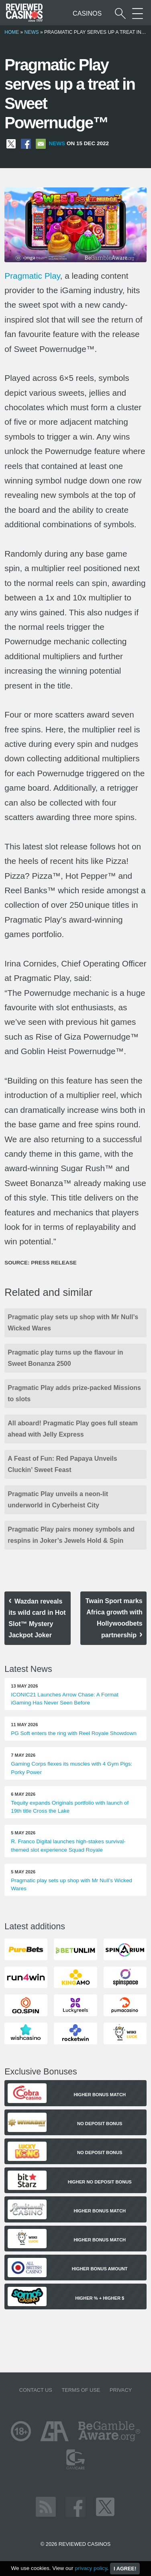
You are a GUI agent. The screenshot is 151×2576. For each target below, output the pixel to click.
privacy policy (91, 2568)
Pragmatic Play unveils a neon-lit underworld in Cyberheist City (58, 1500)
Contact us (35, 2390)
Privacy (121, 2390)
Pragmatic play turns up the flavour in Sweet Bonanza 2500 (65, 1358)
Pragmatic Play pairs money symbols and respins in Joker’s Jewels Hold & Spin (71, 1535)
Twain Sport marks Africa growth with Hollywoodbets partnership (114, 1618)
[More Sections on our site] (137, 13)
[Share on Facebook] (26, 143)
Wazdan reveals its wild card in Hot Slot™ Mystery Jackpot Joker (36, 1618)
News (31, 32)
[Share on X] (11, 143)
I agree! (125, 2569)
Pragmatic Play (32, 275)
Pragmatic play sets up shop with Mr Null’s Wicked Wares (73, 1323)
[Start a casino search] (120, 13)
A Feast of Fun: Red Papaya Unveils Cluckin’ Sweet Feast (62, 1464)
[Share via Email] (41, 143)
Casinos (87, 13)
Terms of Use (80, 2390)
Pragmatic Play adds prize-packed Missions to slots (74, 1393)
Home (11, 32)
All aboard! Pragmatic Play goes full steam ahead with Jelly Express (73, 1429)
